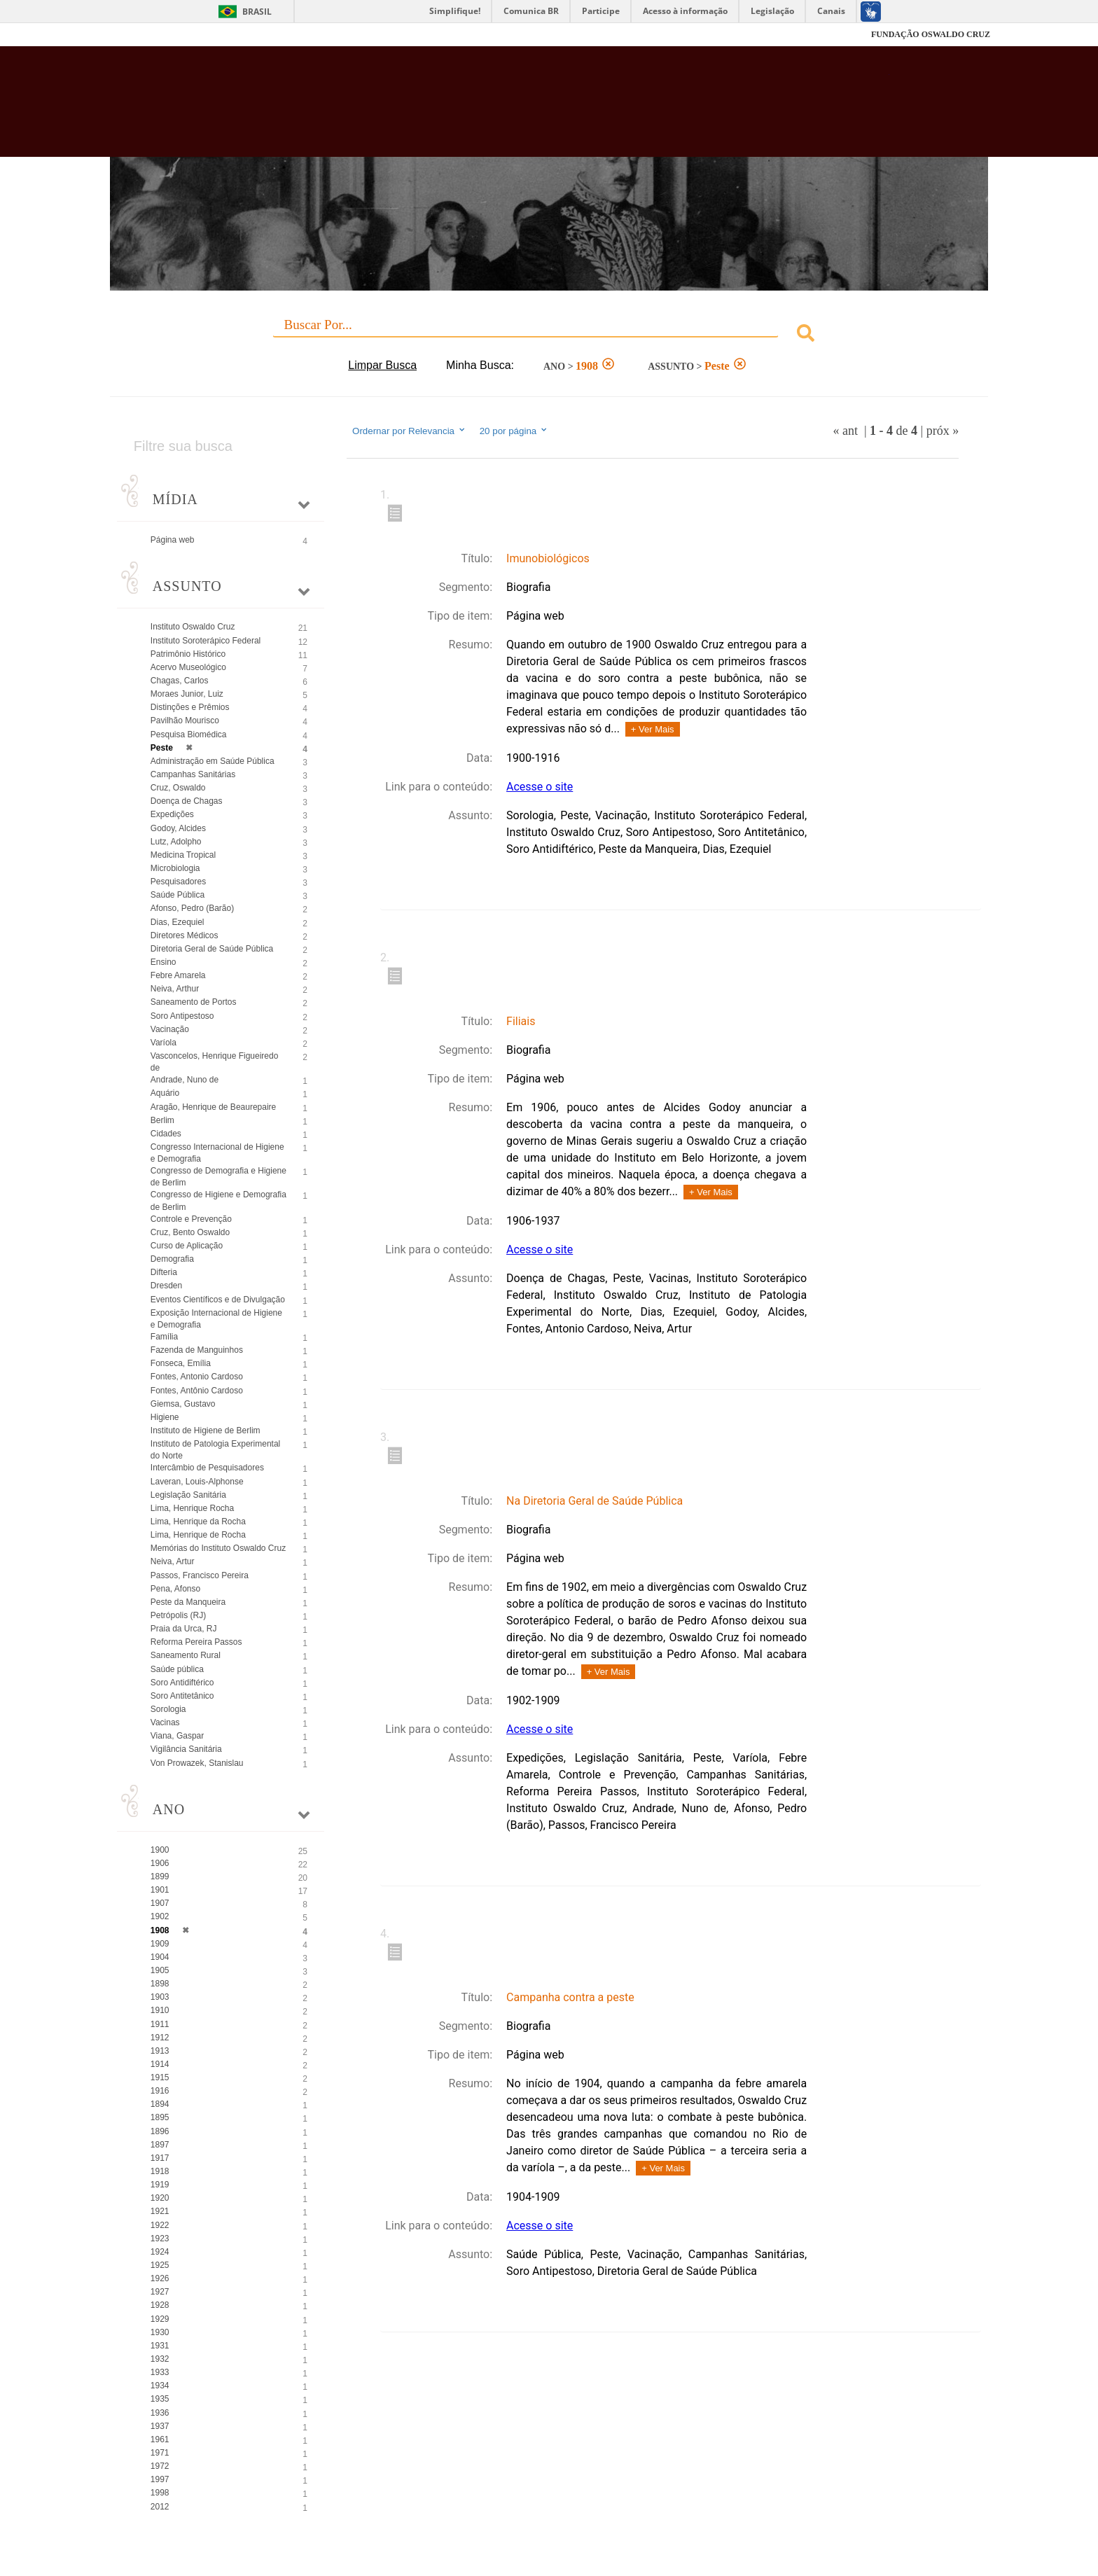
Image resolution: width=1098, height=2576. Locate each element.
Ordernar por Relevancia (409, 430)
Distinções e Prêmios (190, 707)
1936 (160, 2413)
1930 (160, 2332)
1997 (160, 2479)
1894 (160, 2104)
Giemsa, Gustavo (183, 1404)
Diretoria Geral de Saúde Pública (212, 949)
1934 (160, 2385)
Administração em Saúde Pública (212, 761)
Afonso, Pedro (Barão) (192, 908)
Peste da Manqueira (188, 1602)
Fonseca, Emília (181, 1363)
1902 (160, 1916)
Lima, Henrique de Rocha (198, 1535)
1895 (160, 2117)
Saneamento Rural (186, 1655)
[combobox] (549, 335)
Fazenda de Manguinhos (197, 1350)
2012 (160, 2507)
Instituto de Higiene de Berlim (205, 1430)
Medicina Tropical (183, 855)
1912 (160, 2037)
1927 (160, 2292)
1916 (160, 2091)
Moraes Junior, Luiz (187, 694)
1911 (160, 2024)
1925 (160, 2265)
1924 (160, 2252)
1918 (160, 2171)
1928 (160, 2305)
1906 (160, 1863)
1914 (160, 2064)
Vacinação (170, 1029)
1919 (160, 2184)
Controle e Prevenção (191, 1219)
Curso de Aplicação (187, 1246)
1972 (160, 2466)
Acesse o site (539, 786)
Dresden (166, 1285)
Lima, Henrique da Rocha (198, 1521)
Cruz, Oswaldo (178, 788)
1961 (160, 2439)
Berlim (162, 1120)
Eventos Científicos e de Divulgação (218, 1299)
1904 (160, 1957)
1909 (160, 1944)
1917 (160, 2158)
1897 (160, 2145)
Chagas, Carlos (180, 680)
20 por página (514, 430)
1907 (160, 1903)
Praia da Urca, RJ (184, 1629)
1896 (160, 2131)
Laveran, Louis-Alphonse (197, 1482)
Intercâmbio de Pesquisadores (207, 1468)
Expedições (172, 814)
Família (164, 1337)
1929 (160, 2319)
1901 (160, 1890)
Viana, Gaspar (177, 1736)
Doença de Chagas (187, 801)
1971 (160, 2453)
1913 (160, 2051)
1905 (160, 1970)
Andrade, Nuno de (184, 1080)
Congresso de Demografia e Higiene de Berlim (218, 1177)
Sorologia (168, 1709)
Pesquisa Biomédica (189, 734)
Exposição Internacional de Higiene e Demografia (216, 1319)
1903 (160, 1997)
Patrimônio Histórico (188, 654)
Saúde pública (177, 1669)
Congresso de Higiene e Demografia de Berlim (218, 1200)
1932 (160, 2359)
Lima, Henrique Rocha (192, 1508)
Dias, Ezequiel (177, 922)
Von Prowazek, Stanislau (197, 1763)
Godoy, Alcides (178, 828)
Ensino (163, 962)
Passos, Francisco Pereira (200, 1575)
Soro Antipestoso (182, 1016)
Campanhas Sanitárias (193, 774)
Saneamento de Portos (194, 1002)
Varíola (163, 1042)
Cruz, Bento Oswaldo (190, 1232)
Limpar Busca (382, 365)
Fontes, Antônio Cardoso (197, 1390)
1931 (160, 2346)
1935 (160, 2399)
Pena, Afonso (175, 1589)
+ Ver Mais (652, 729)
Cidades (166, 1134)
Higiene (165, 1417)
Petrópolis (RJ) (178, 1615)
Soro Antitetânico (182, 1696)
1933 (160, 2372)
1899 (160, 1876)
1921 (160, 2211)
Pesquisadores (178, 881)
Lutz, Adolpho (176, 842)
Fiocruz (142, 34)
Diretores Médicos (184, 935)
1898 (160, 1984)
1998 (160, 2493)
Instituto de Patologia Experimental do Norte (215, 1450)
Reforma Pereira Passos (196, 1642)
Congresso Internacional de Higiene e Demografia (217, 1153)
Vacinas (165, 1722)
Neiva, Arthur (175, 989)
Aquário (165, 1093)
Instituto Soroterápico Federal (205, 641)
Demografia (172, 1259)
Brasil (257, 12)
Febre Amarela (178, 975)
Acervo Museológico (188, 667)
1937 (160, 2426)
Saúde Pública (177, 895)
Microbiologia (175, 868)
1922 (160, 2225)
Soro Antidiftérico (182, 1682)
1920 (160, 2198)
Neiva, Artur (173, 1561)
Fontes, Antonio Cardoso (197, 1376)
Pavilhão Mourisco (185, 720)
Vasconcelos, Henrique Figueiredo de (215, 1062)
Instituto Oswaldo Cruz (193, 627)
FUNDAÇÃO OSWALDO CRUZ (930, 34)
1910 (160, 2010)
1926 (160, 2278)
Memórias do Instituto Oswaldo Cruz (218, 1548)
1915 (160, 2077)
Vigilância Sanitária (186, 1749)
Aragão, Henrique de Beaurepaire (213, 1107)
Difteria (164, 1272)
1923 (160, 2238)
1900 (160, 1850)
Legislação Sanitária (188, 1495)
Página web (173, 540)
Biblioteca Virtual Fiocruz (473, 108)
